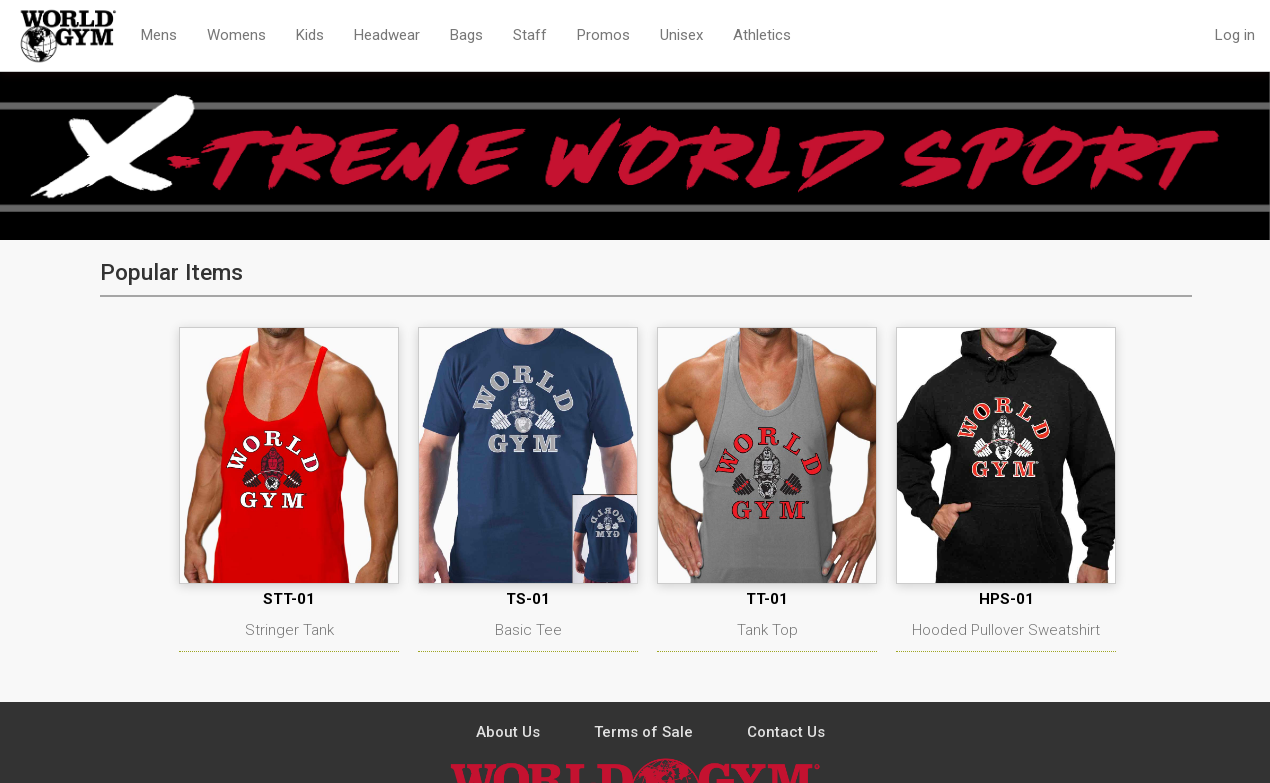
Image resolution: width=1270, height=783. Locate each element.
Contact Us (786, 732)
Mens (159, 35)
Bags (466, 35)
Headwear (387, 35)
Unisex (681, 35)
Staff (530, 35)
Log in (1235, 35)
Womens (236, 35)
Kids (310, 35)
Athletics (762, 35)
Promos (603, 35)
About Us (508, 732)
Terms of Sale (643, 732)
